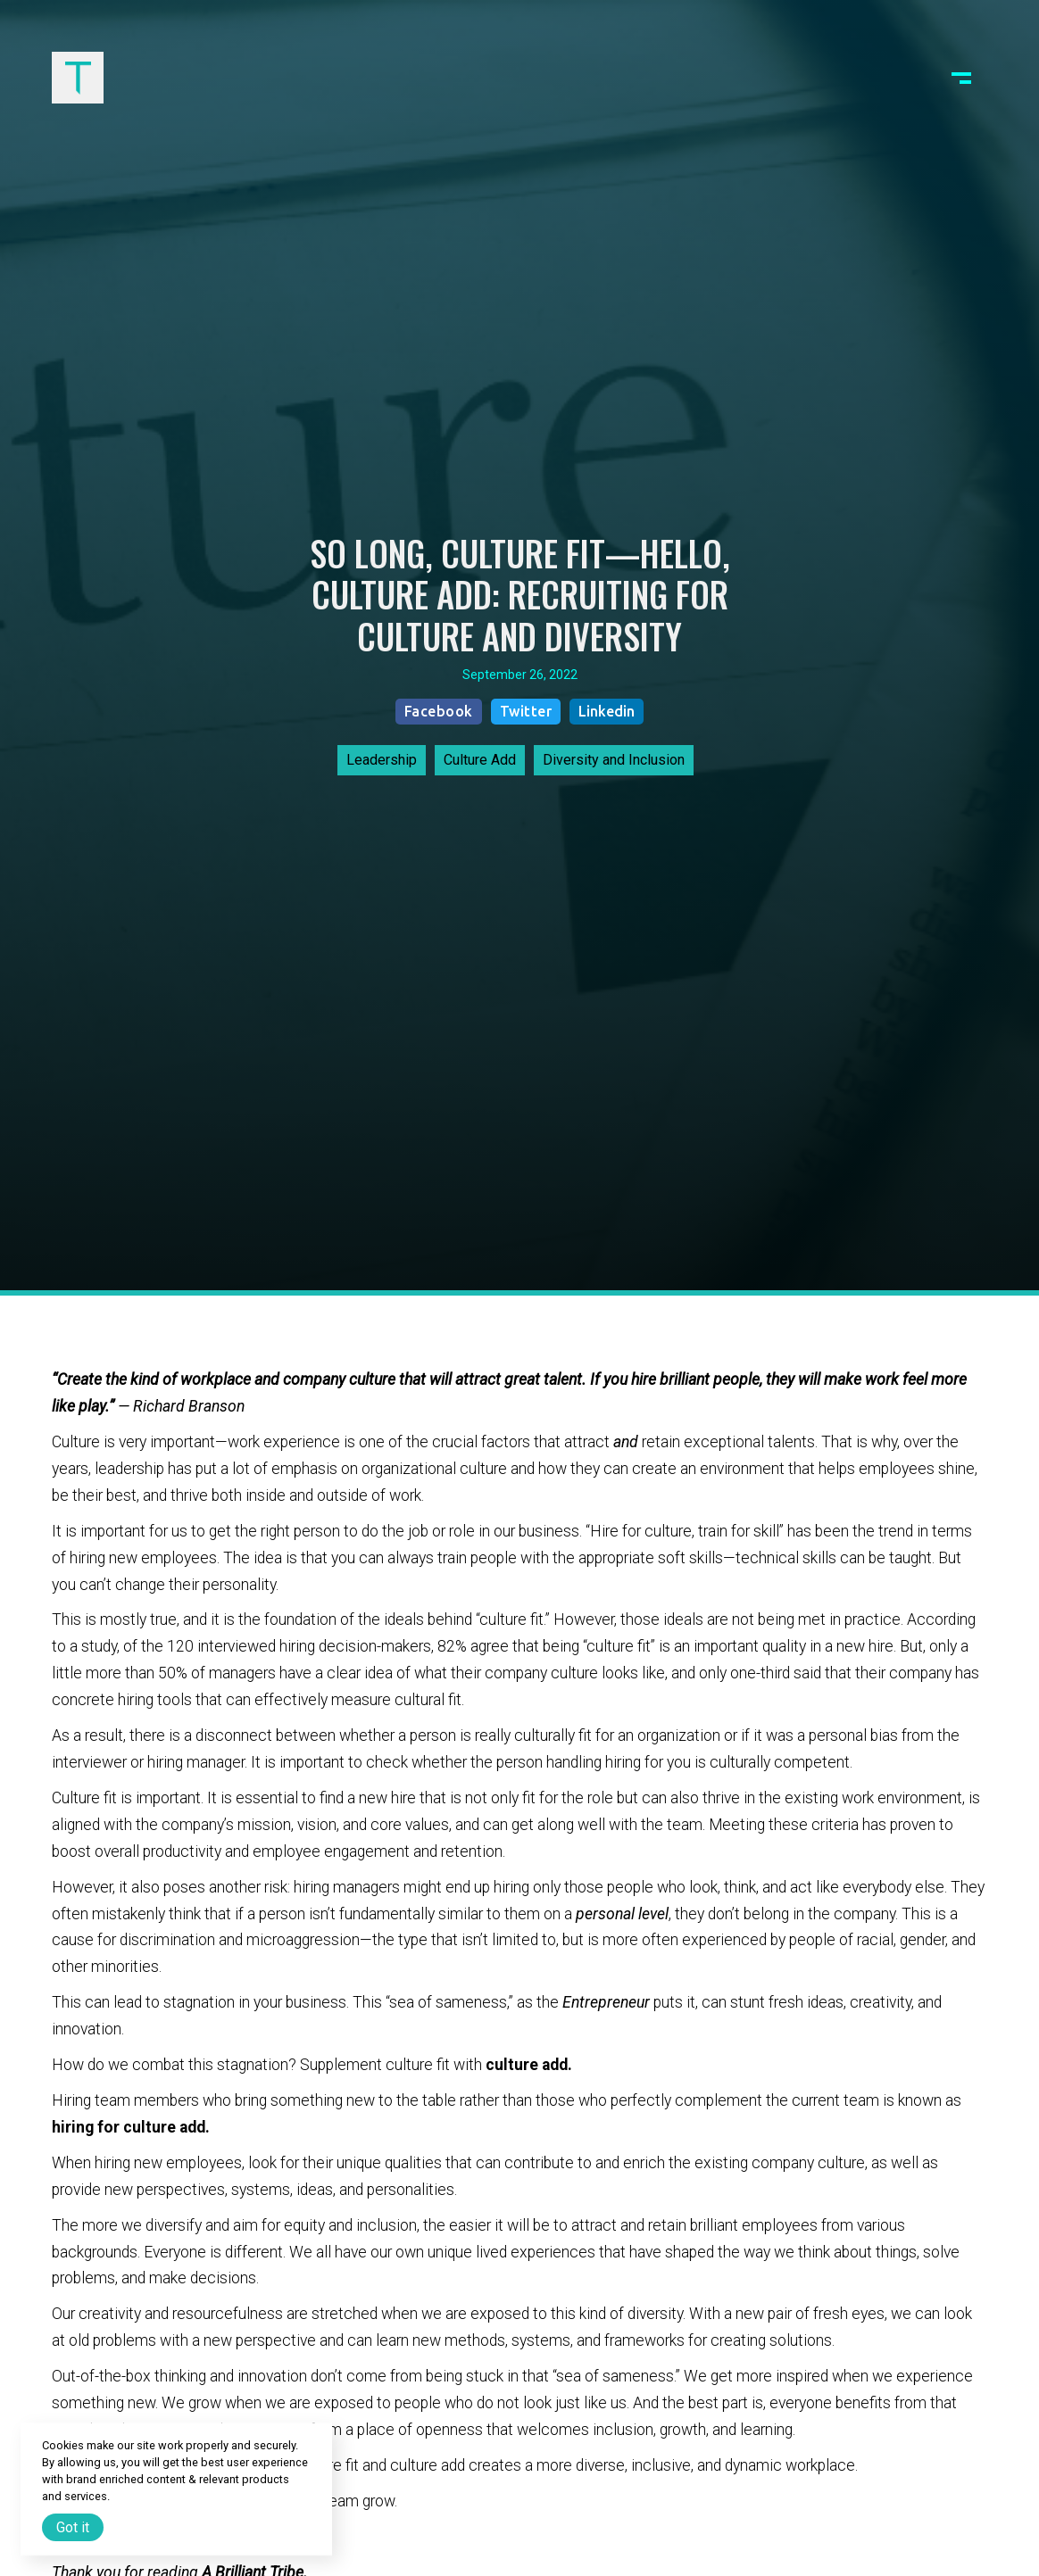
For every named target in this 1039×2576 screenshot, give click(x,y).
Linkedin (606, 711)
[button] (961, 78)
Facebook (438, 711)
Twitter (526, 711)
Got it (72, 2527)
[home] (78, 78)
